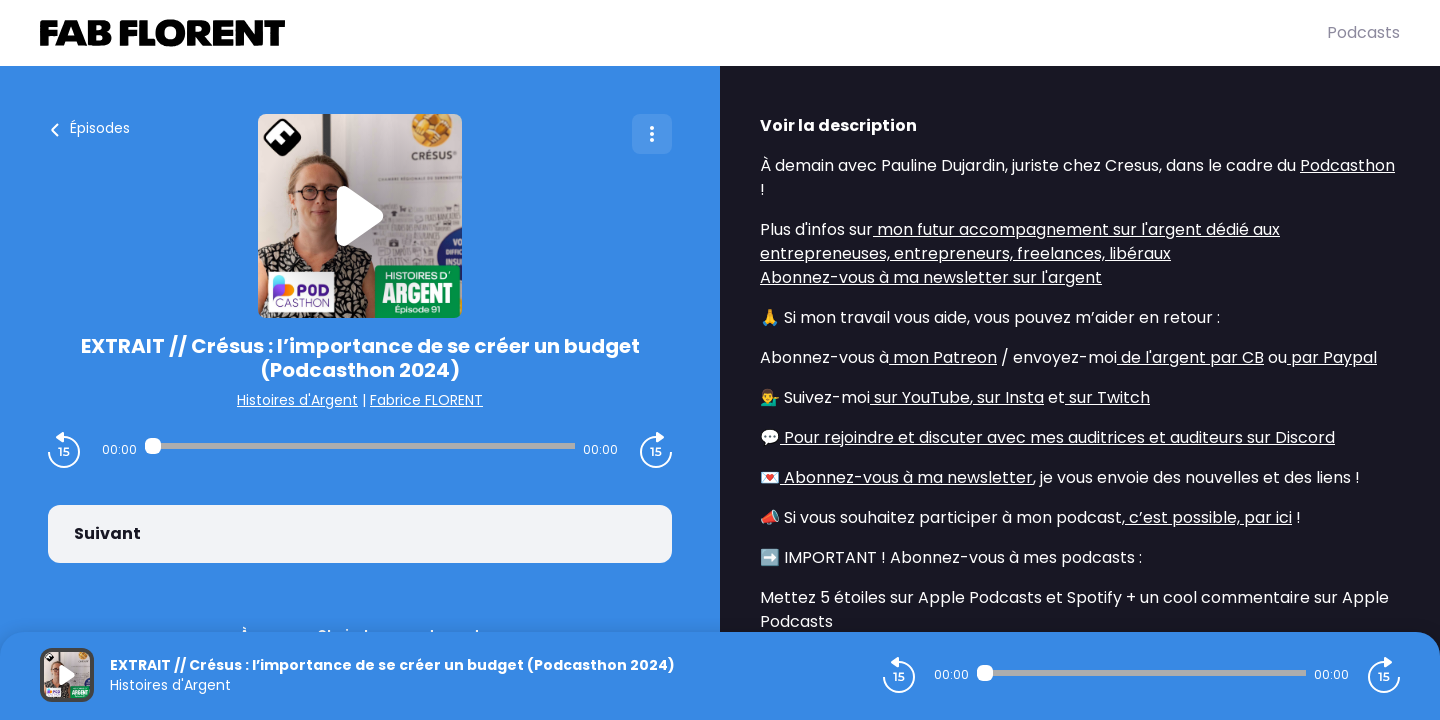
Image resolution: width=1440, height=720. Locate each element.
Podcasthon (1347, 165)
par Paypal (1332, 357)
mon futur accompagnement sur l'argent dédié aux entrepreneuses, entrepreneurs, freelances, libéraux (1020, 241)
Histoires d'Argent (297, 400)
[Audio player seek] (359, 446)
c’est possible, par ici (1208, 517)
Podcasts (1363, 32)
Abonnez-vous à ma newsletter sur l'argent (931, 277)
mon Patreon (943, 357)
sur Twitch (1107, 397)
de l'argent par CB (1190, 357)
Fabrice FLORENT (426, 400)
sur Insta (1008, 397)
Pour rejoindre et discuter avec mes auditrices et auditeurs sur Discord (1057, 437)
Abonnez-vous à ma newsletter (906, 477)
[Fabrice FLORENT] (683, 33)
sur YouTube (920, 397)
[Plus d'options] (652, 134)
